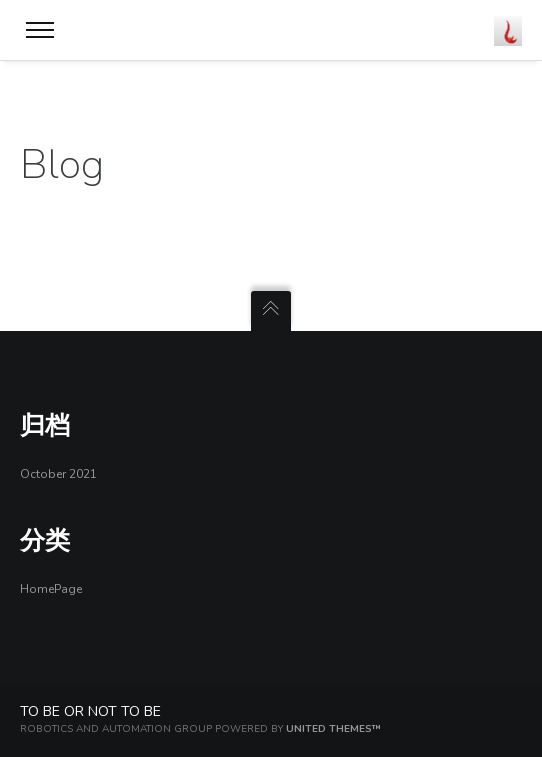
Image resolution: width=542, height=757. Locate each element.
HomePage (51, 589)
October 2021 (58, 474)
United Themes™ (334, 729)
